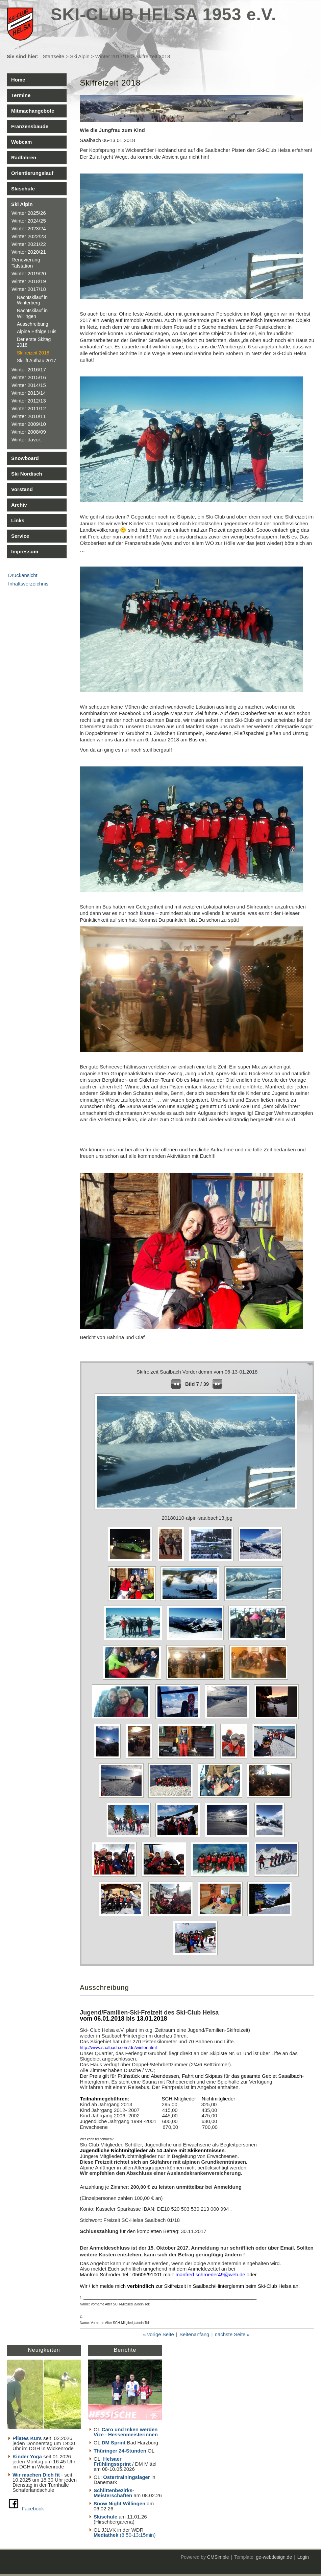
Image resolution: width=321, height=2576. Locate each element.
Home (18, 80)
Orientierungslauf (32, 173)
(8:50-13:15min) (138, 2535)
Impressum (24, 551)
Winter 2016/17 (28, 369)
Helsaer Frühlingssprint (113, 2461)
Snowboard (25, 458)
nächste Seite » (232, 2334)
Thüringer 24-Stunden (120, 2451)
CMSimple (218, 2557)
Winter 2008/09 (28, 432)
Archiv (19, 505)
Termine (20, 95)
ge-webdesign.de (274, 2557)
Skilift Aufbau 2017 (36, 360)
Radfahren (23, 157)
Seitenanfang (194, 2334)
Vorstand (22, 489)
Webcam (21, 142)
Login (303, 2557)
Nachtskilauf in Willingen (32, 313)
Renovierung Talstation (25, 263)
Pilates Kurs (27, 2438)
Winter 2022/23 (28, 236)
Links (17, 520)
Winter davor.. (27, 439)
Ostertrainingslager (126, 2477)
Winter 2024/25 (28, 221)
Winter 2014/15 (28, 385)
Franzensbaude (29, 126)
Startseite (53, 56)
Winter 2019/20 (28, 273)
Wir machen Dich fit (36, 2475)
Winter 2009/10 (28, 424)
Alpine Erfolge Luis (36, 331)
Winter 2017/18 (112, 56)
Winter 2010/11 (28, 416)
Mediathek (107, 2535)
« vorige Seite (158, 2334)
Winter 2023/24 (28, 228)
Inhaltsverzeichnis (28, 583)
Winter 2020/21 (28, 252)
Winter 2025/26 (28, 213)
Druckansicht (23, 575)
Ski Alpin (80, 56)
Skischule (23, 188)
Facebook (33, 2508)
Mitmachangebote (32, 111)
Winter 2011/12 (28, 408)
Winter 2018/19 (28, 281)
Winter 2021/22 (28, 244)
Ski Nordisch (26, 474)
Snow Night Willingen (119, 2503)
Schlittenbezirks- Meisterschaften (114, 2492)
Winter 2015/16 (28, 377)
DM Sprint (114, 2442)
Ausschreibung (32, 324)
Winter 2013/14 (28, 393)
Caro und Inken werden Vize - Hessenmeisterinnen (126, 2431)
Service (20, 536)
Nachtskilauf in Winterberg (32, 300)
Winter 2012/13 (28, 401)
